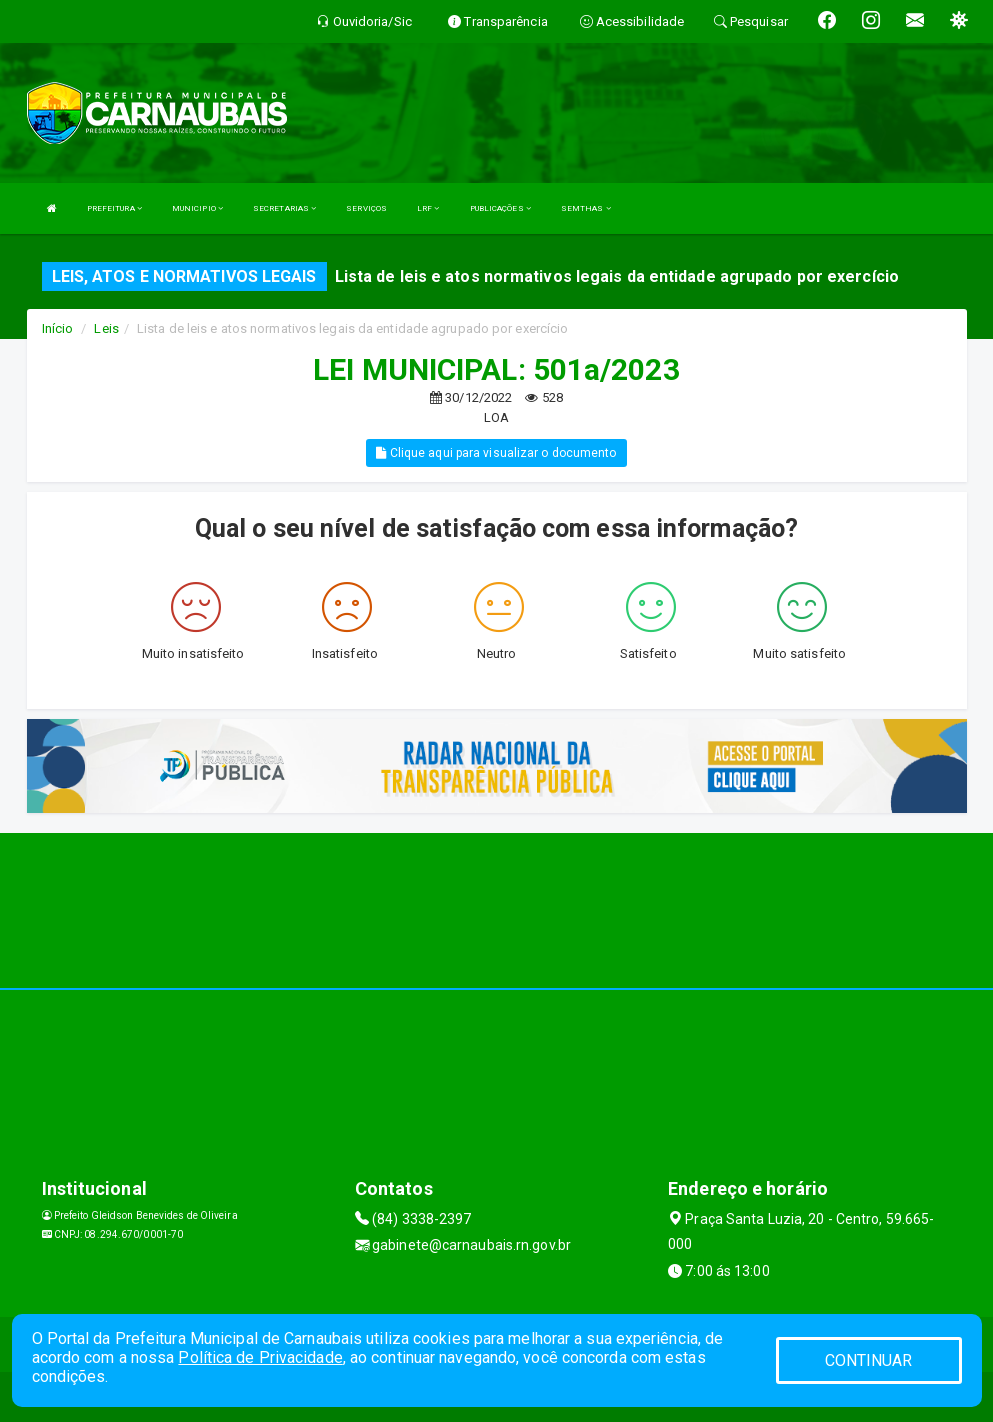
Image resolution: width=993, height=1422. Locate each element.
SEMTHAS (586, 208)
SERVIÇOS (366, 208)
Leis (106, 328)
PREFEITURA (114, 208)
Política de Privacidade (260, 1357)
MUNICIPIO (197, 208)
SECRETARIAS (284, 208)
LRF (428, 208)
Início (58, 328)
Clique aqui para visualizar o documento (496, 453)
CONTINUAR (869, 1360)
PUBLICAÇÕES (500, 208)
